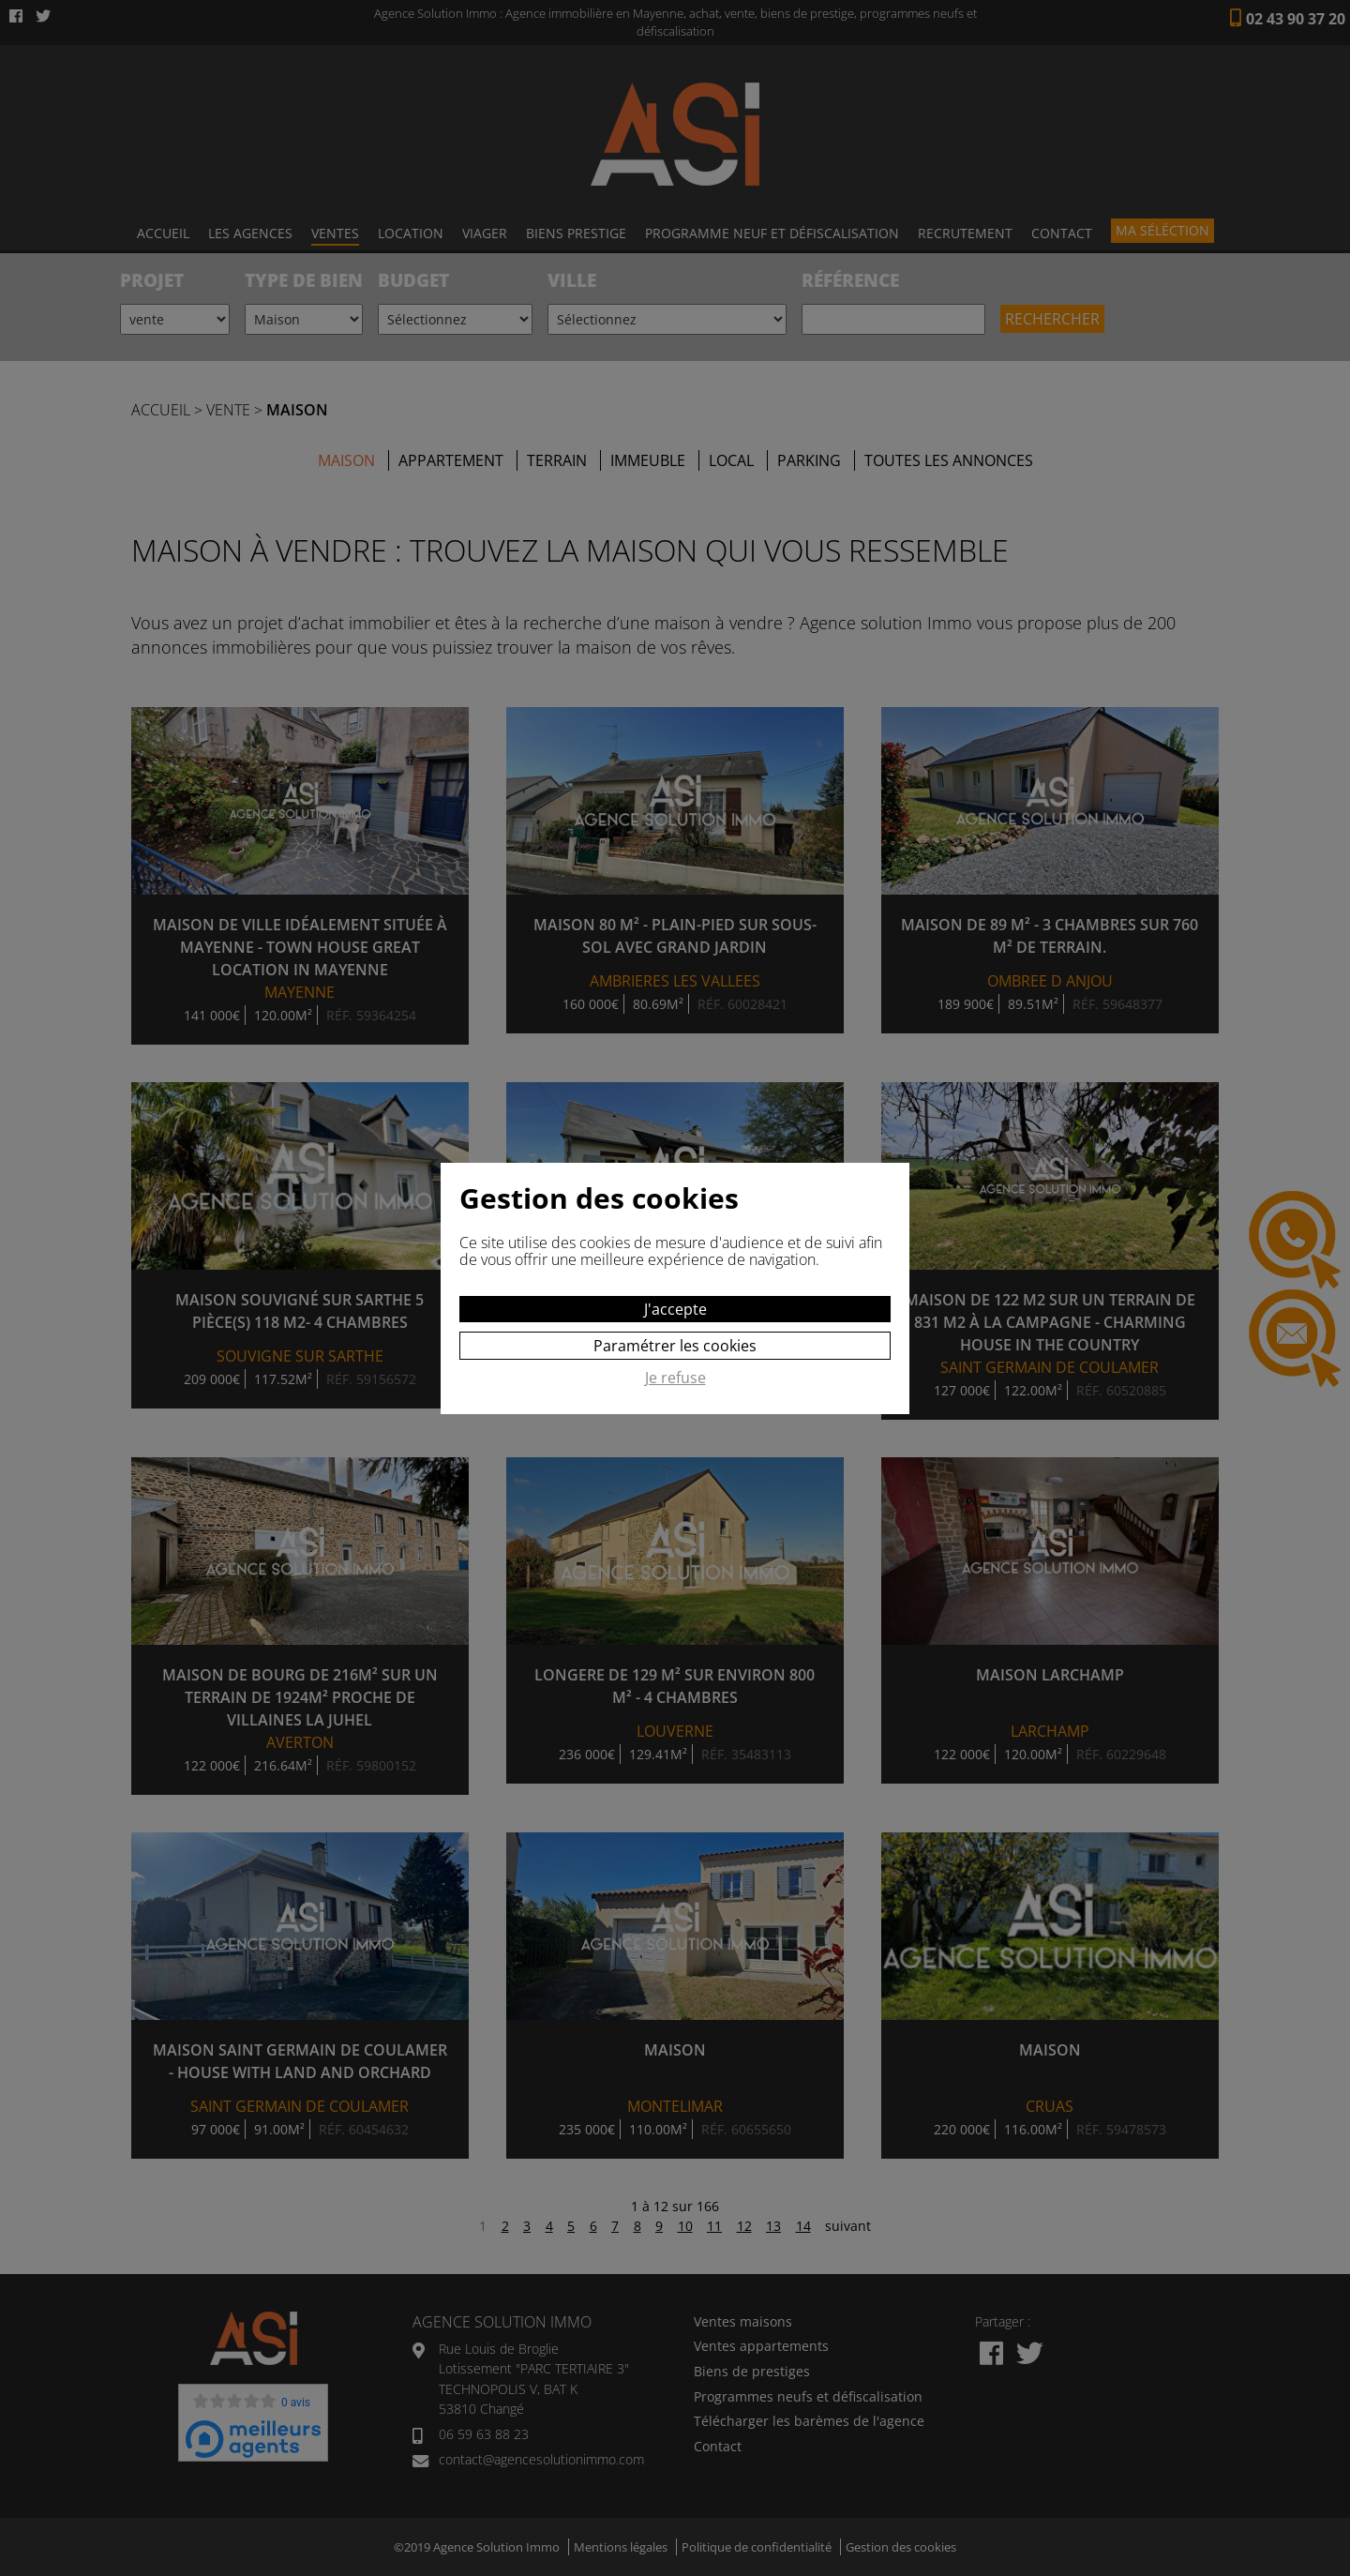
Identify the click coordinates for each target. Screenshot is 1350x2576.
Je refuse (675, 1378)
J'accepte (675, 1309)
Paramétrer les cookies (675, 1345)
